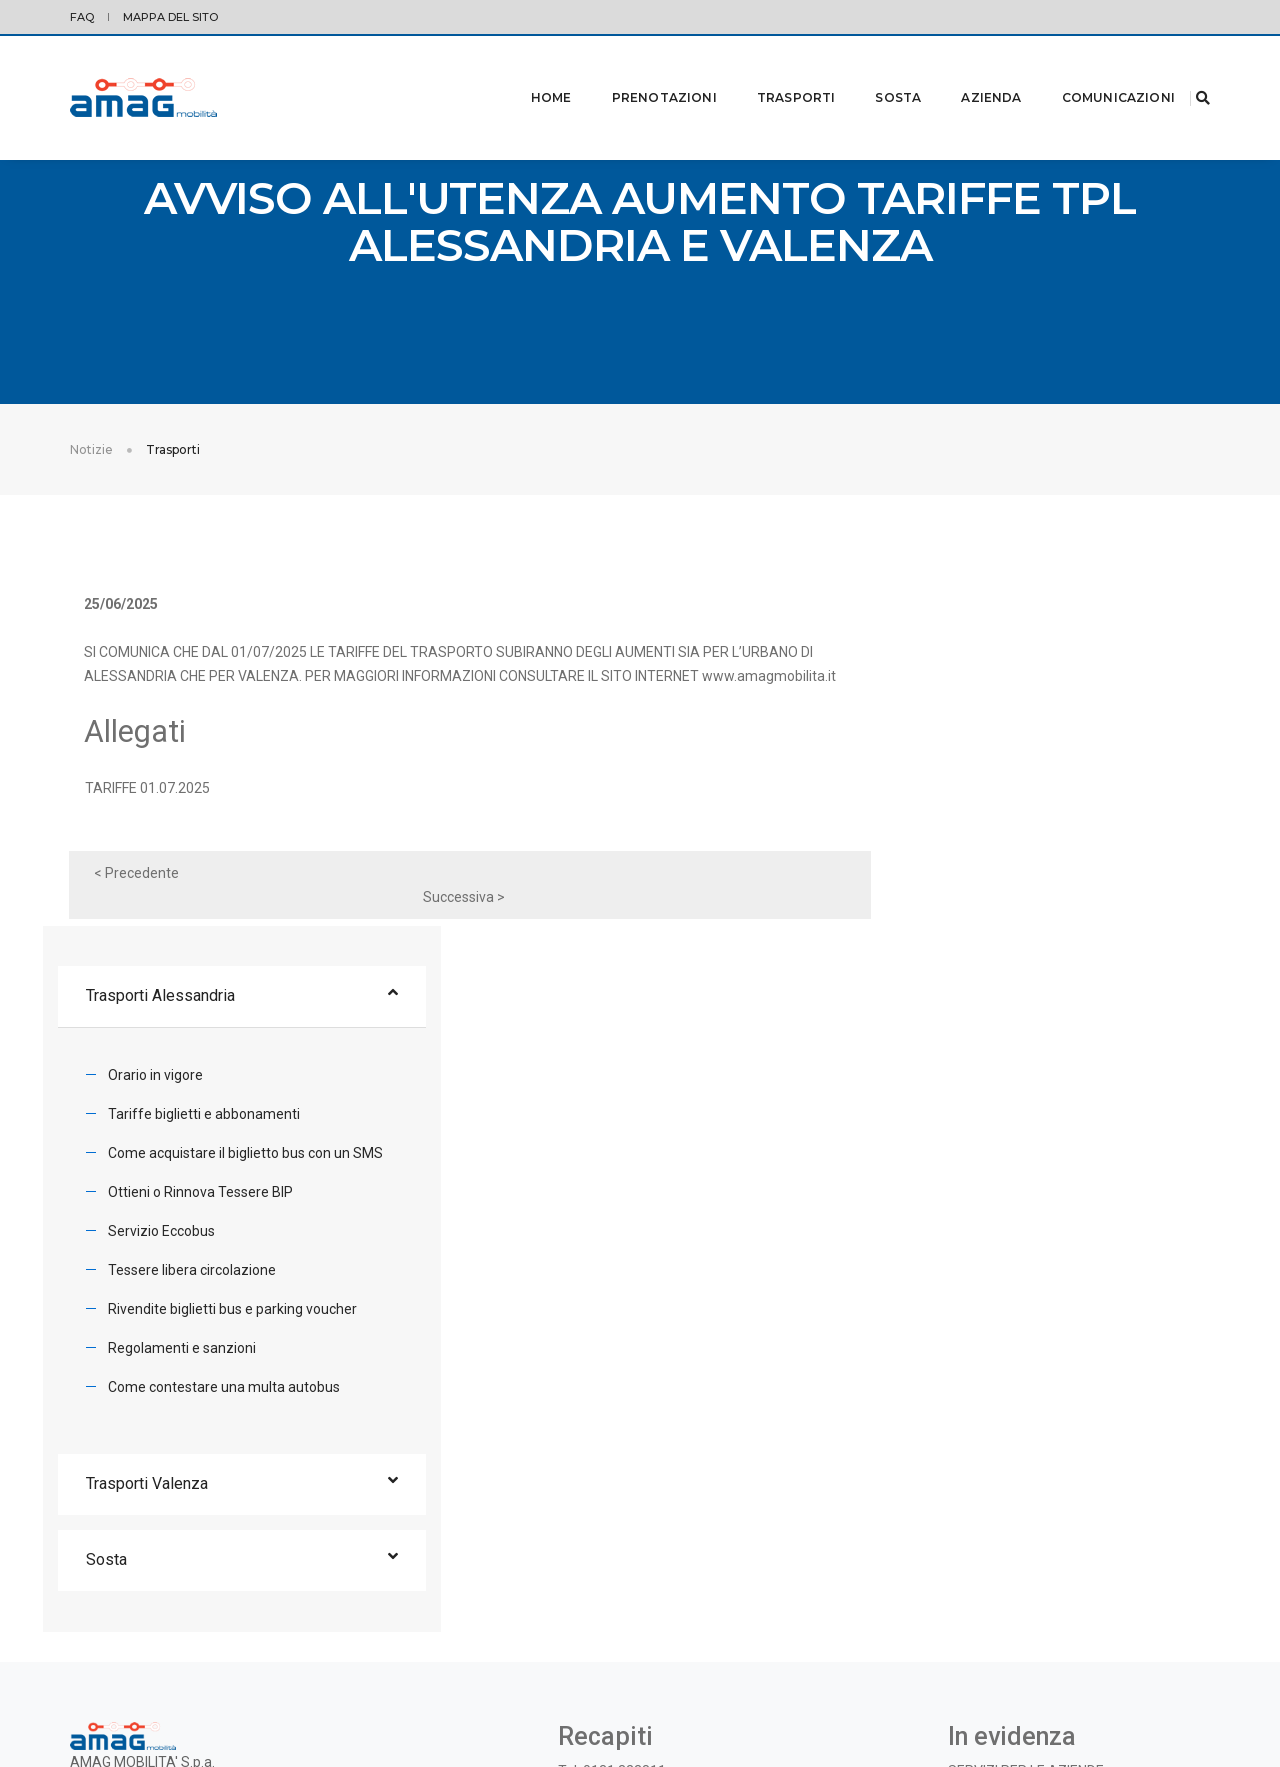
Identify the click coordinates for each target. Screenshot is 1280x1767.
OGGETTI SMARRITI (1010, 1502)
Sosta (873, 71)
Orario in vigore (949, 729)
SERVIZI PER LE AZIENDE (1026, 1430)
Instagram (718, 1516)
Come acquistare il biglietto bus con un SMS (1039, 807)
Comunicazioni (1093, 71)
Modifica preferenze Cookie (194, 1693)
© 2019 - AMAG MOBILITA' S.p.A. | (1078, 1693)
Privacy (90, 1693)
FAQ (82, 17)
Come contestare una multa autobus (1018, 1041)
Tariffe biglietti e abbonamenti (998, 768)
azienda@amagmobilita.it (639, 1478)
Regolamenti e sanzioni (976, 1002)
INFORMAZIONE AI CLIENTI (1031, 1478)
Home (526, 71)
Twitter (581, 1516)
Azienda (966, 71)
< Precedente (146, 914)
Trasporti (771, 71)
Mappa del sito (170, 17)
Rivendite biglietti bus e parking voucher (1026, 963)
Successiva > (751, 914)
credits (1190, 1693)
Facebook (645, 1516)
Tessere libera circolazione (986, 924)
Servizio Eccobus (955, 885)
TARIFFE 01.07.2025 (157, 829)
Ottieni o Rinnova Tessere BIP (994, 846)
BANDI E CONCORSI (1009, 1454)
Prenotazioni (639, 71)
